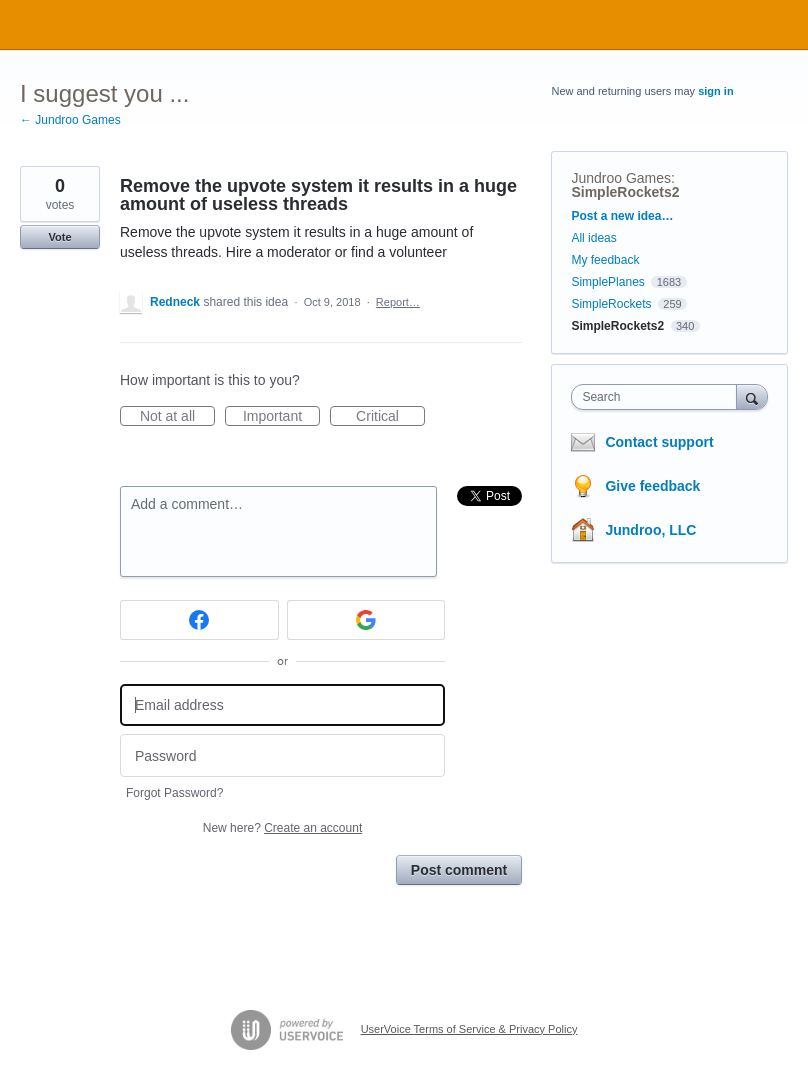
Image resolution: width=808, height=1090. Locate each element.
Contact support (659, 442)
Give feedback (652, 486)
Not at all (177, 417)
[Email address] (282, 705)
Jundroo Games (621, 178)
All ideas (593, 238)
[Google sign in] (366, 620)
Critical (390, 417)
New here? (282, 828)
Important (281, 417)
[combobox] (658, 397)
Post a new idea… (622, 216)
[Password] (282, 755)
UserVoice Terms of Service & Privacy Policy (469, 1029)
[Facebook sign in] (199, 620)
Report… (398, 302)
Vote (59, 237)
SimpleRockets (611, 304)
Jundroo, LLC (650, 530)
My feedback (605, 260)
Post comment (459, 870)
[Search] (752, 396)
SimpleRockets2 (625, 192)
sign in (715, 91)
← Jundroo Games (70, 120)
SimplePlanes (607, 282)
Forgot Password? (174, 793)
